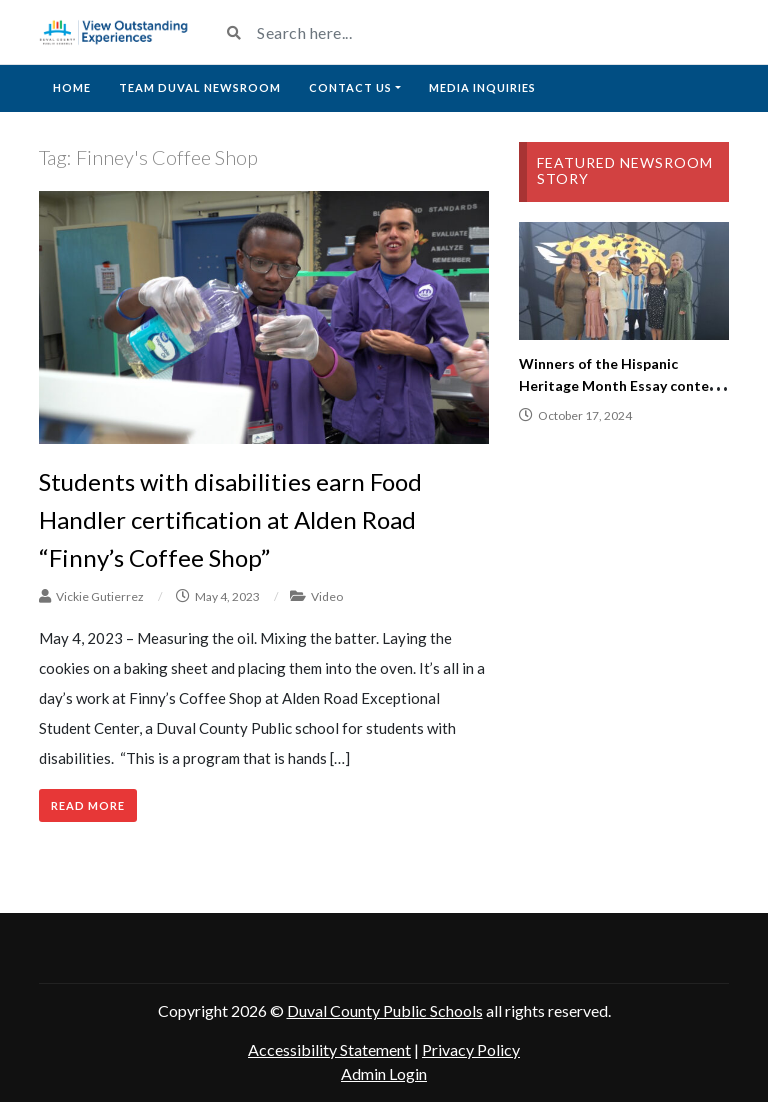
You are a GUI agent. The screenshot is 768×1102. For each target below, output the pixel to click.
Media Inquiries (482, 87)
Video (327, 596)
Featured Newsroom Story (625, 171)
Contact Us (350, 87)
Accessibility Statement (329, 1049)
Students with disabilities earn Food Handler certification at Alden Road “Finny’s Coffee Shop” (230, 520)
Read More (88, 805)
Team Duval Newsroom (200, 87)
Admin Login (384, 1073)
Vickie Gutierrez (100, 596)
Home (72, 87)
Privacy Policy (471, 1049)
